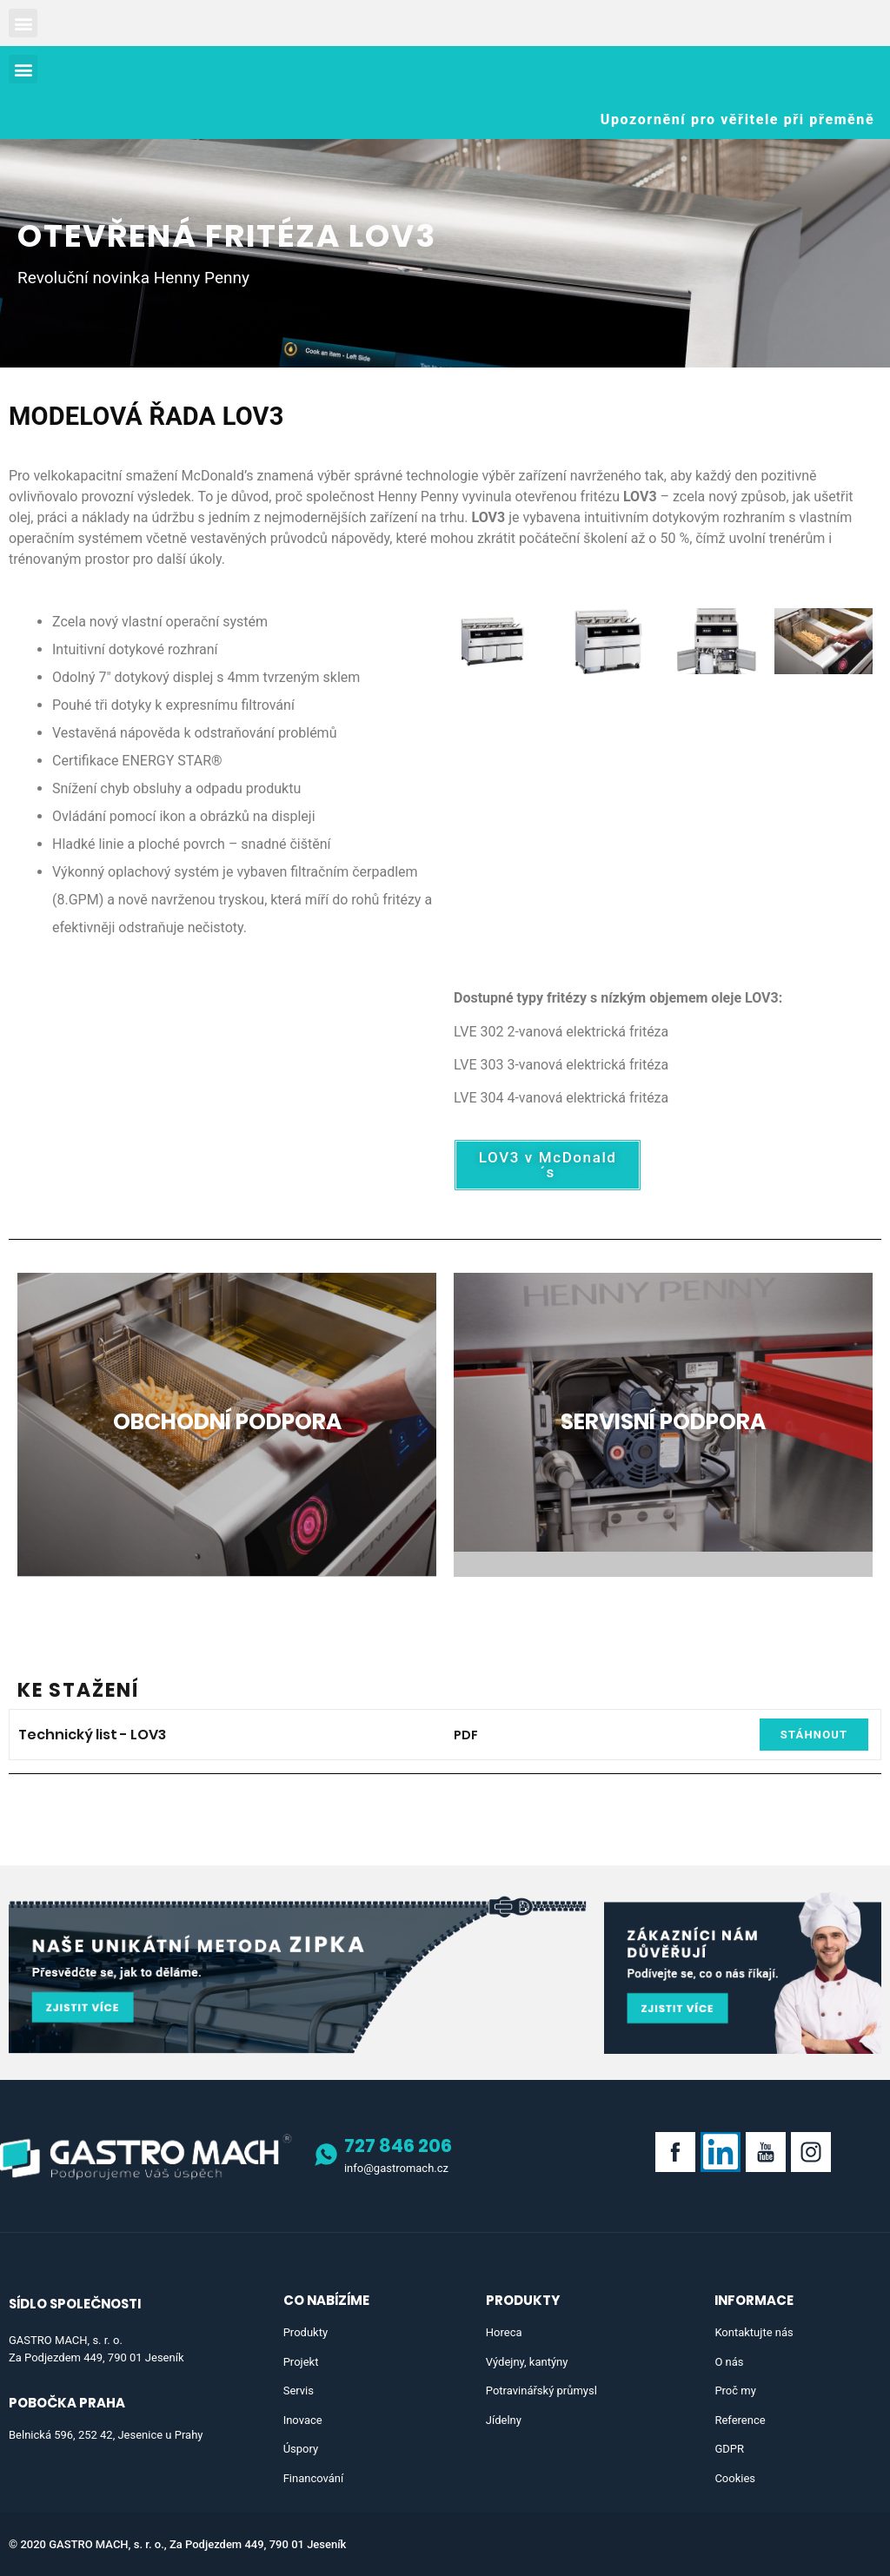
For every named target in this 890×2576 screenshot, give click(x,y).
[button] (23, 23)
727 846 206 (398, 2145)
